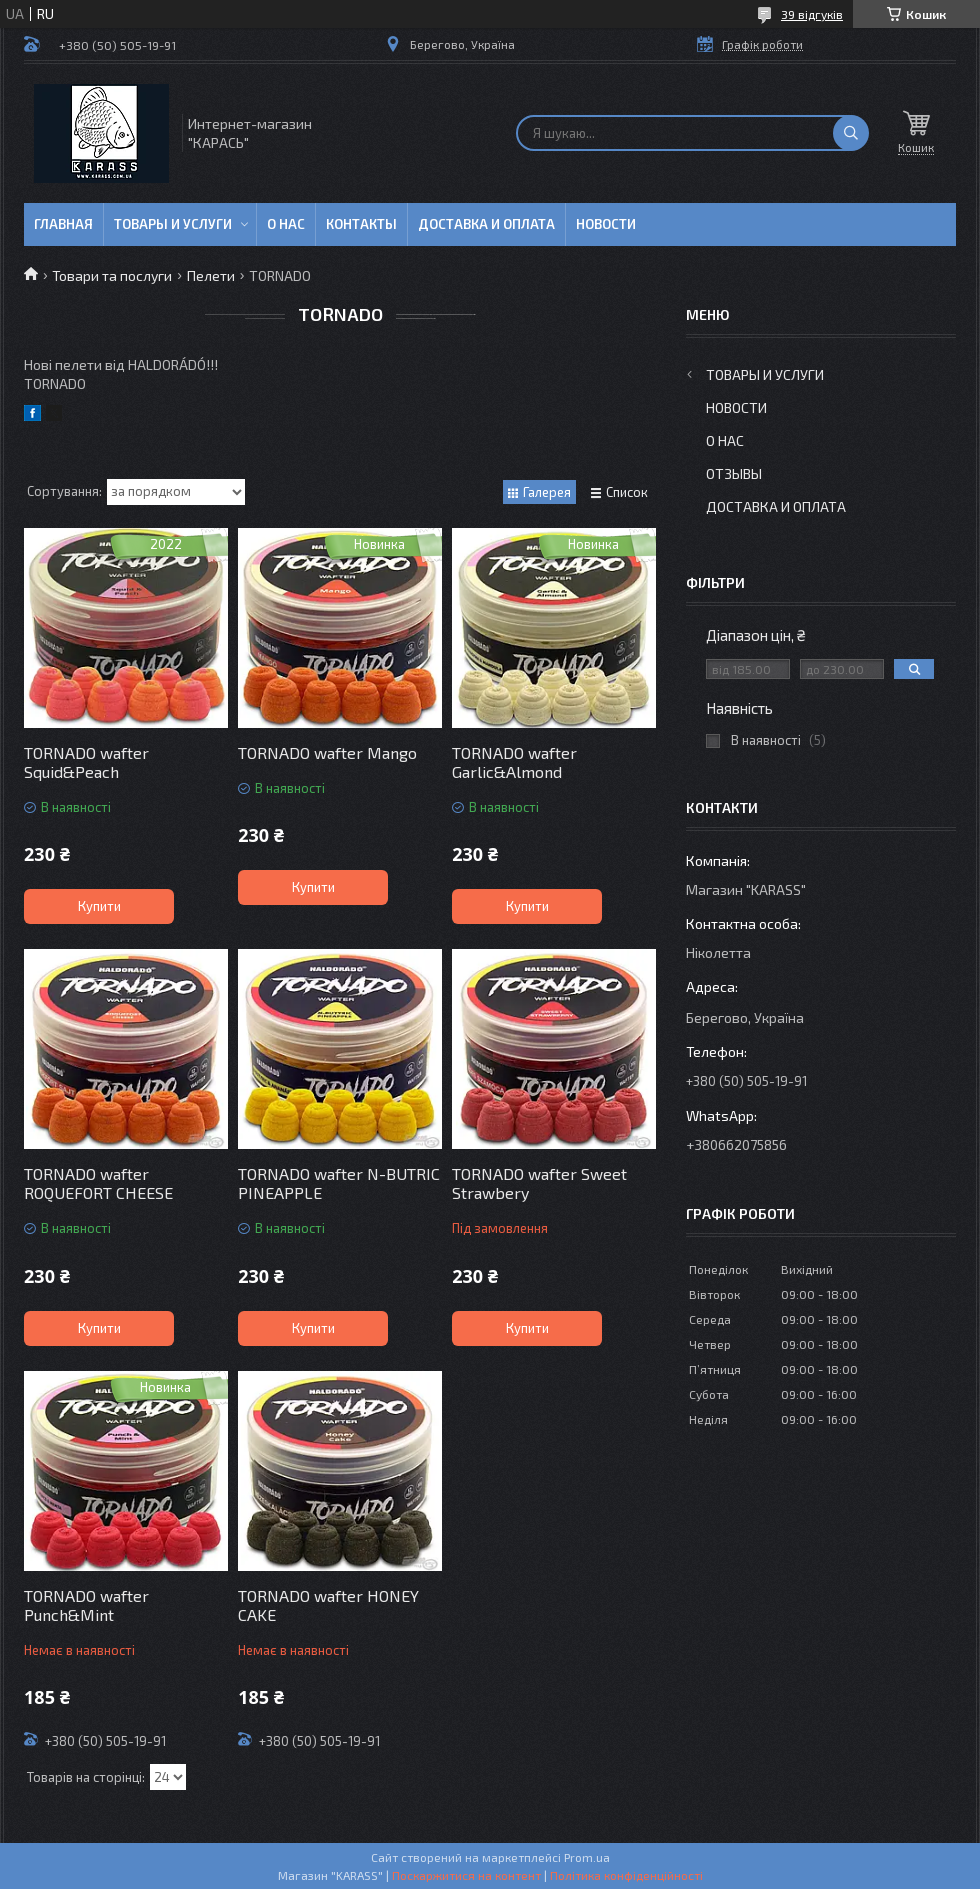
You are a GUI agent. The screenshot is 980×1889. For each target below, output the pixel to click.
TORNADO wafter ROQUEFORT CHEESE (98, 1183)
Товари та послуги (112, 275)
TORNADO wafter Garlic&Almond (514, 762)
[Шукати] (851, 133)
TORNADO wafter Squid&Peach (86, 762)
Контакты (361, 224)
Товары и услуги (173, 224)
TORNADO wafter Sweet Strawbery (539, 1183)
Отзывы (734, 473)
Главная (63, 224)
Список (627, 492)
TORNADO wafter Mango (327, 752)
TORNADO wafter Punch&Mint (86, 1605)
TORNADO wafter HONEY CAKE (328, 1605)
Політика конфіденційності (626, 1875)
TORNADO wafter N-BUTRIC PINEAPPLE (339, 1183)
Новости (606, 224)
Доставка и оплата (486, 224)
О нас (286, 224)
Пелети (211, 275)
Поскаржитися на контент (466, 1875)
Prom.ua (587, 1857)
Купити (99, 906)
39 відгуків (812, 14)
